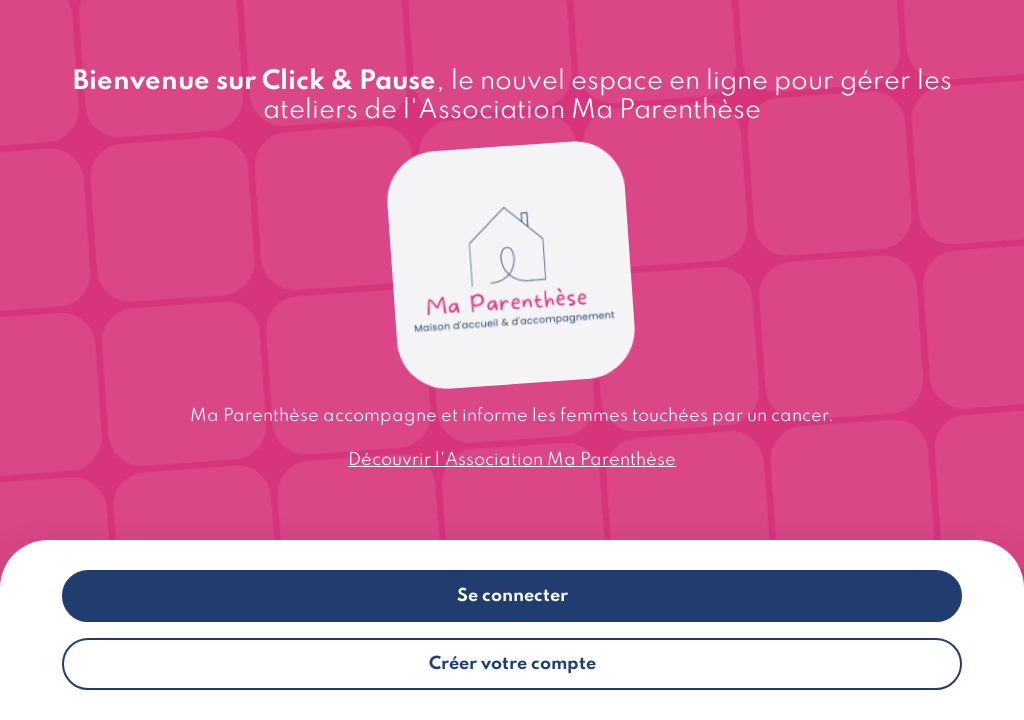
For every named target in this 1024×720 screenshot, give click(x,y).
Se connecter (512, 596)
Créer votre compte (512, 664)
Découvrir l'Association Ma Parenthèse (512, 460)
